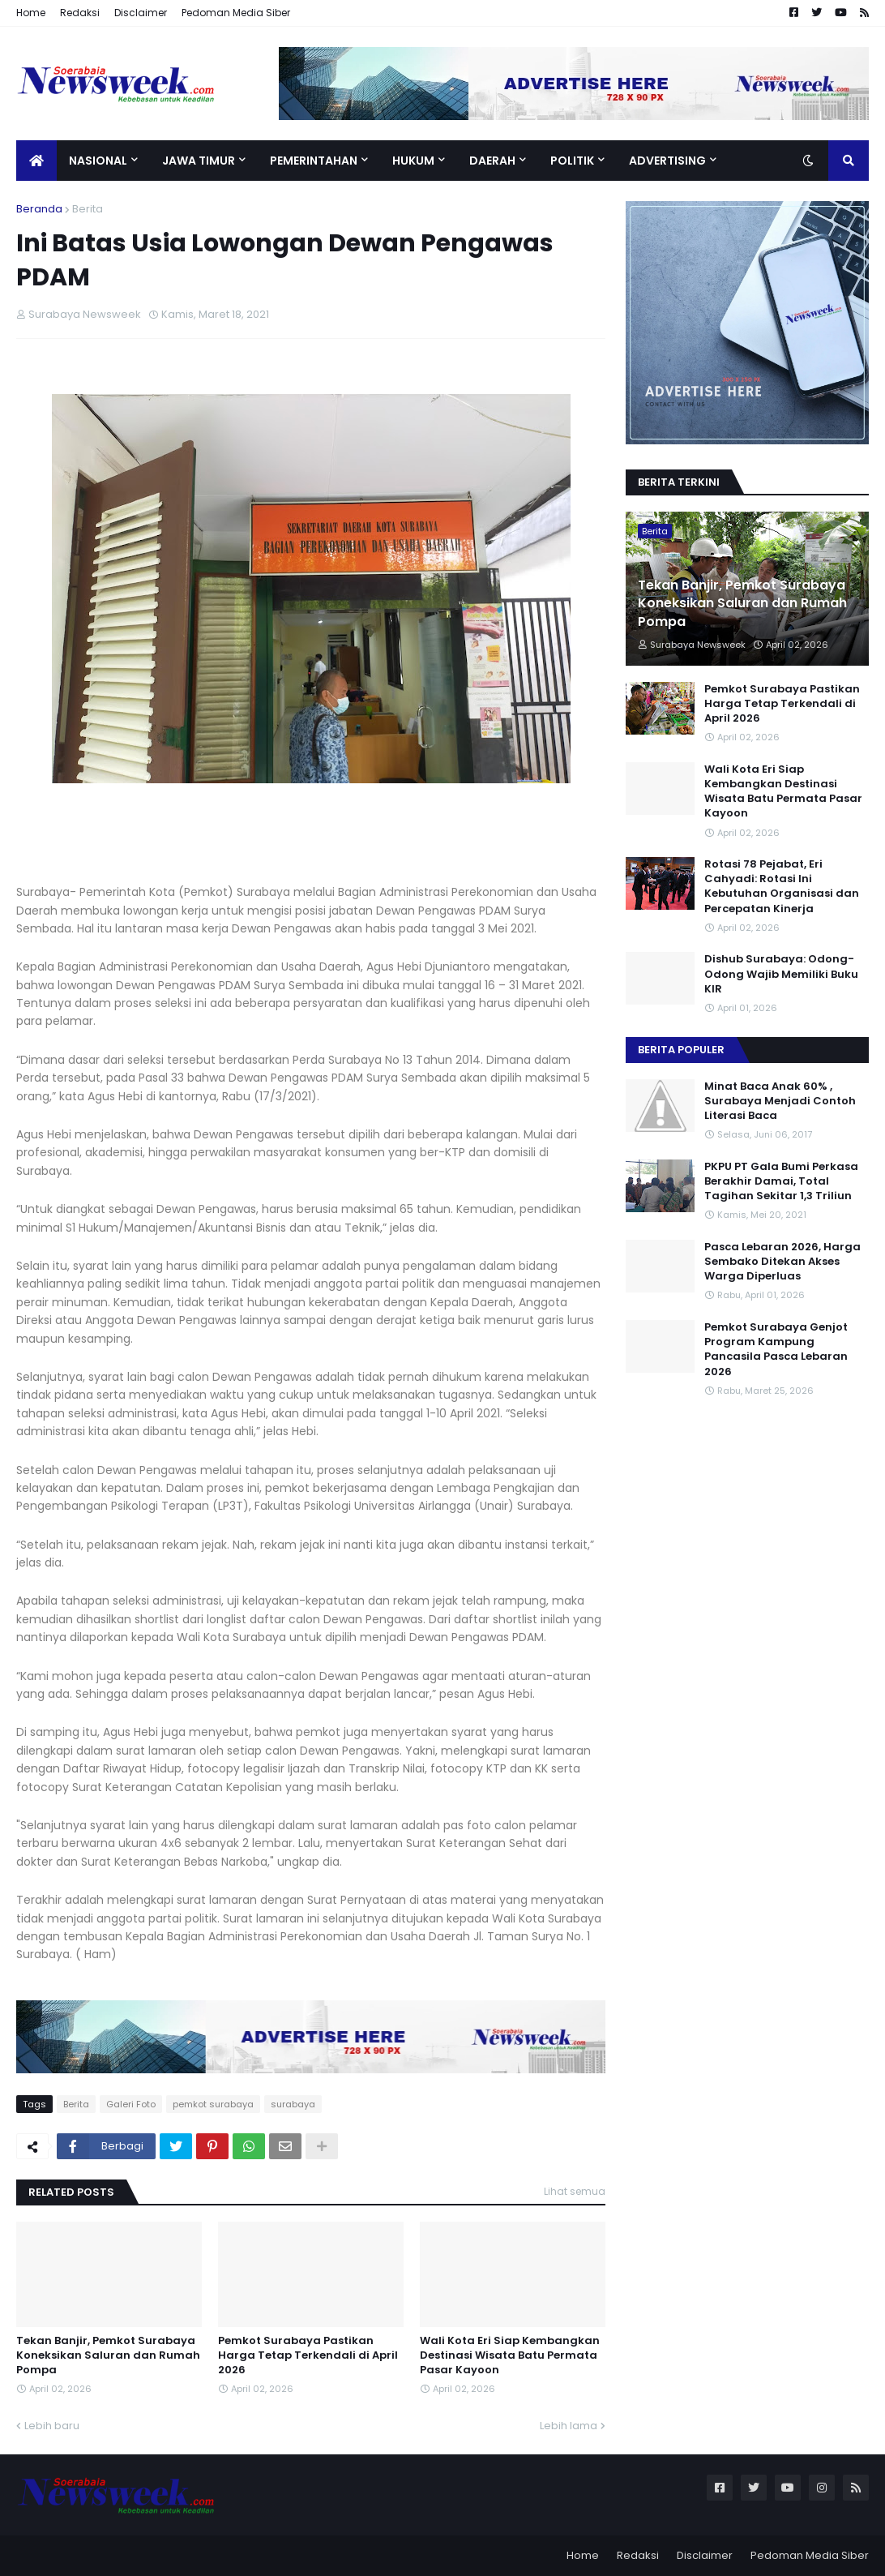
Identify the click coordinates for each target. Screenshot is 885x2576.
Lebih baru (51, 2425)
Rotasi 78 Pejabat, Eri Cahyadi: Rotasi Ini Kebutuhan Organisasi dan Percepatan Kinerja (781, 886)
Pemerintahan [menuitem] (313, 160)
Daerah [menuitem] (492, 160)
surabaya (293, 2104)
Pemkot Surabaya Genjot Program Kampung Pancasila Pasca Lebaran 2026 (776, 1349)
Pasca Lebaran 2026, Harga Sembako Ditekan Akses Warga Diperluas (782, 1262)
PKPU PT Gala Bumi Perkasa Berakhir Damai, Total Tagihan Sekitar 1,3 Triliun (781, 1181)
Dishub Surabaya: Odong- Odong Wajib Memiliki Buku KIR (781, 974)
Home (30, 12)
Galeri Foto (131, 2104)
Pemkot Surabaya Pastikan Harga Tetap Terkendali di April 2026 (308, 2355)
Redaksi (80, 12)
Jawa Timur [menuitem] (198, 160)
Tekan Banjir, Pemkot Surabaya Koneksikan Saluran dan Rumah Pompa (108, 2355)
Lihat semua (574, 2191)
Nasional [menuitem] (98, 160)
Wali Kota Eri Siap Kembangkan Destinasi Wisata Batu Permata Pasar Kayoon (510, 2355)
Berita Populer (681, 1049)
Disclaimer (140, 12)
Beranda (39, 208)
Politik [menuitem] (572, 160)
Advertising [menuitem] (667, 160)
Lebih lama (568, 2425)
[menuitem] (36, 160)
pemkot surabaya (213, 2104)
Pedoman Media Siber (236, 12)
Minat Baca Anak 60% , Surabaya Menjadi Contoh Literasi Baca (780, 1101)
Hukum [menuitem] (413, 160)
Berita (87, 208)
